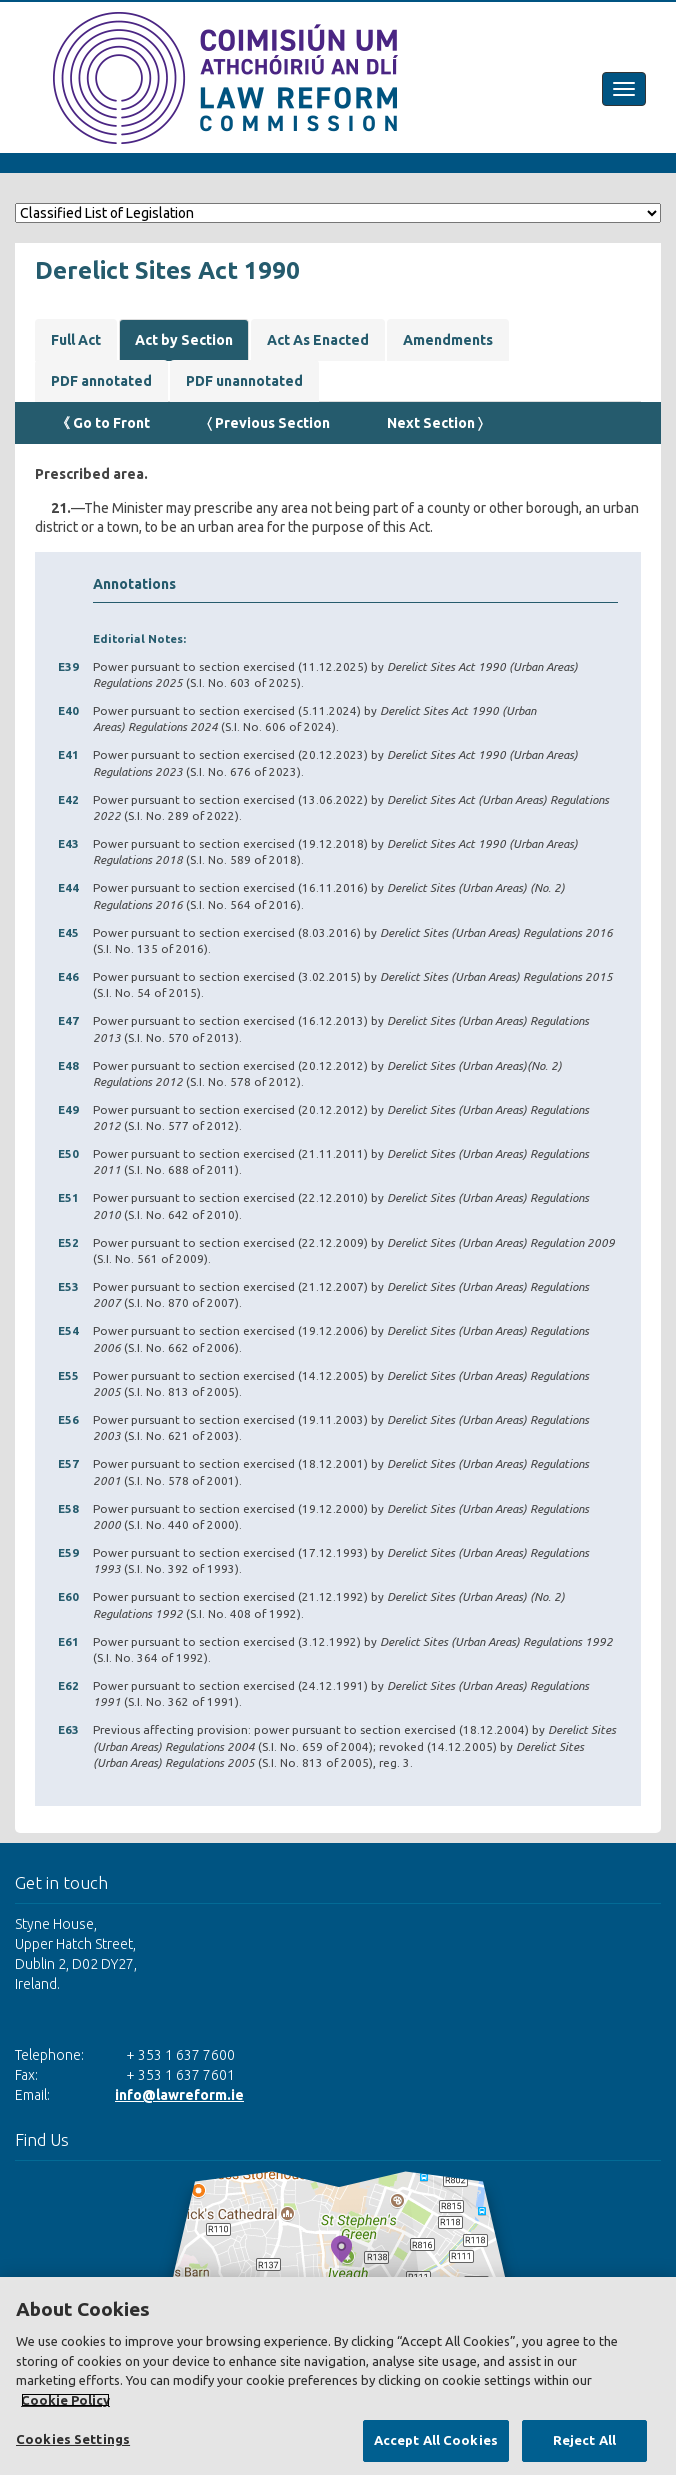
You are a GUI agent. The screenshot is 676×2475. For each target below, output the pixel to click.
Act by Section (184, 340)
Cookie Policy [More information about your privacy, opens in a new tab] (65, 2400)
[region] (338, 2376)
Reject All (584, 2440)
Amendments (448, 340)
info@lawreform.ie (179, 2095)
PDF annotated (101, 381)
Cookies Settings (73, 2439)
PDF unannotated (244, 381)
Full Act (76, 340)
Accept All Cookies (436, 2440)
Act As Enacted (318, 340)
